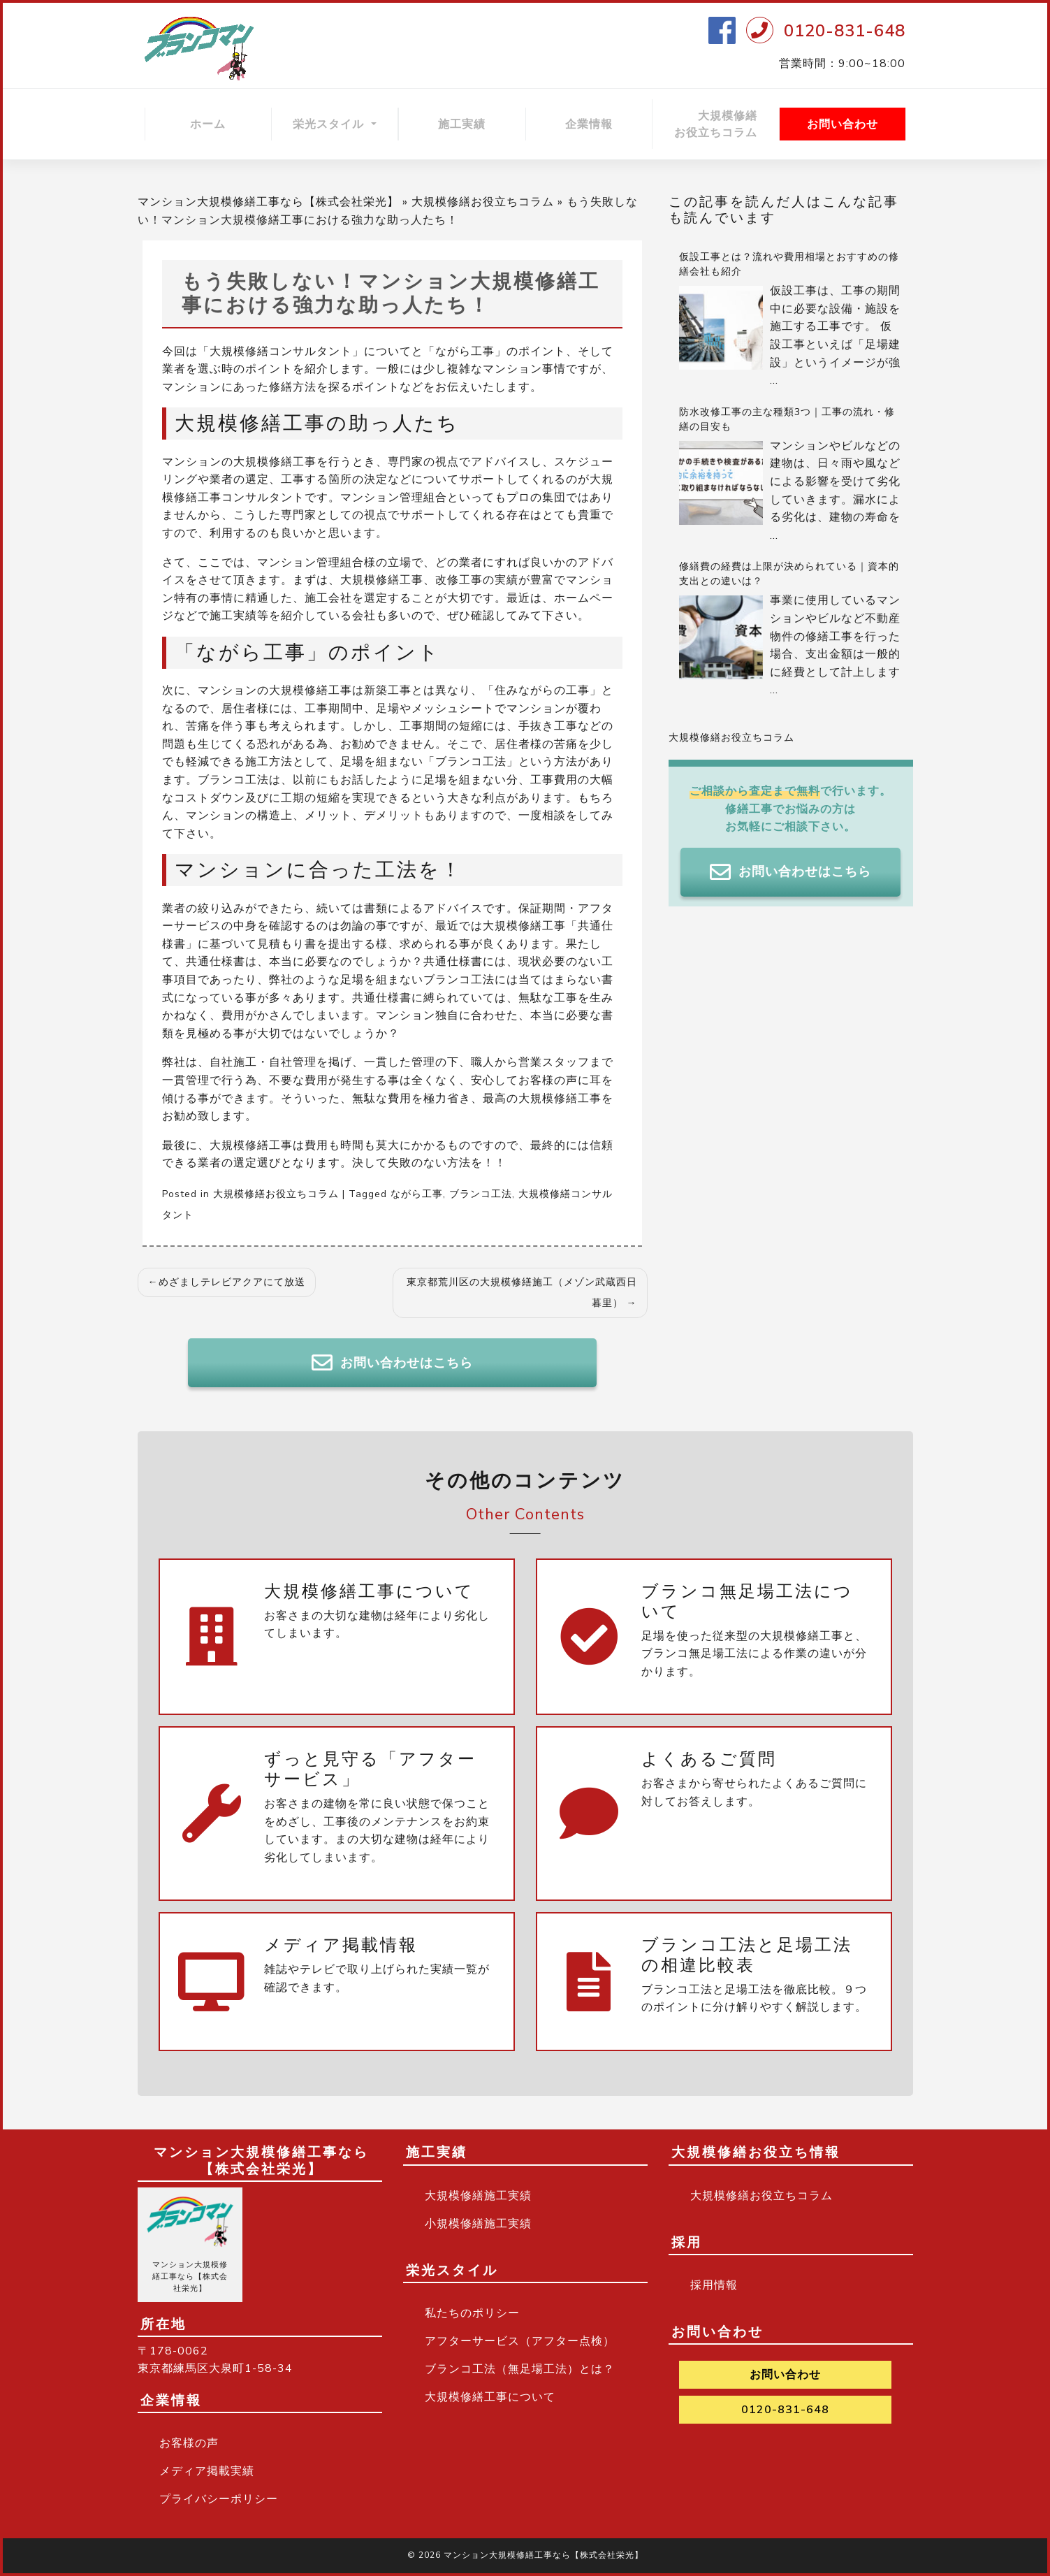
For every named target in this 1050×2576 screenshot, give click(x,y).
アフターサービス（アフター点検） (520, 2341)
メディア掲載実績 (206, 2471)
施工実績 (462, 124)
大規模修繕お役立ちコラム (482, 202)
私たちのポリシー (472, 2313)
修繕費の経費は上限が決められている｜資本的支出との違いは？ (789, 574)
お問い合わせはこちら (392, 1362)
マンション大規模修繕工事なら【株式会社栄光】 (268, 202)
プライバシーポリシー (218, 2499)
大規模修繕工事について (490, 2397)
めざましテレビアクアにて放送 (232, 1282)
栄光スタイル (330, 124)
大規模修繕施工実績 (478, 2196)
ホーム (208, 124)
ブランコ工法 (480, 1194)
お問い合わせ (842, 124)
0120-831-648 (844, 31)
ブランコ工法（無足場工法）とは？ (520, 2369)
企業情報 (589, 124)
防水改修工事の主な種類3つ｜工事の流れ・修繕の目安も (787, 419)
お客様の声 (189, 2443)
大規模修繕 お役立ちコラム (726, 124)
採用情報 (714, 2285)
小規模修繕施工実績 (478, 2223)
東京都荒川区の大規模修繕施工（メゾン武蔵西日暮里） (522, 1292)
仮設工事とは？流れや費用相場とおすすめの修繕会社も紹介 (789, 264)
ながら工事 (417, 1194)
